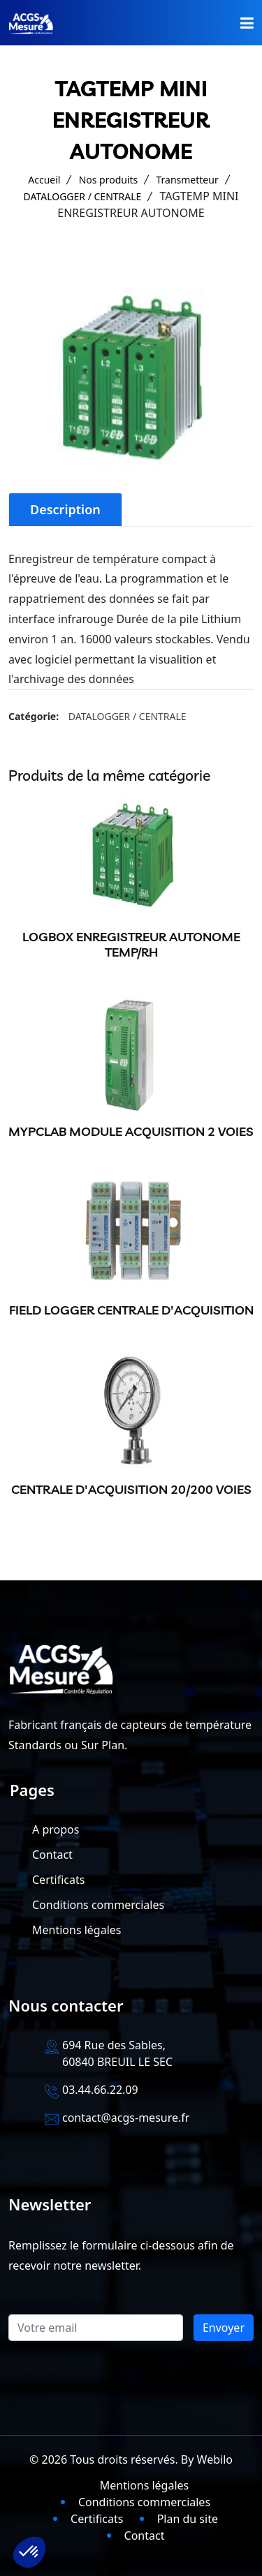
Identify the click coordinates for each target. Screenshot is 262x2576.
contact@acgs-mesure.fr (125, 2117)
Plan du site (187, 2518)
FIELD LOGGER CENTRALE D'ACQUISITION (131, 1310)
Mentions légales (77, 1930)
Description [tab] (65, 509)
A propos (55, 1829)
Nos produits (108, 179)
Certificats (58, 1879)
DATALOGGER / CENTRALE (83, 196)
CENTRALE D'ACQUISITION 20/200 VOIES (131, 1489)
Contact (52, 1854)
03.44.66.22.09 (100, 2089)
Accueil (44, 179)
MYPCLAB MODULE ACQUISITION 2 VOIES (131, 1131)
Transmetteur (187, 179)
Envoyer (224, 2327)
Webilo (215, 2459)
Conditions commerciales (98, 1904)
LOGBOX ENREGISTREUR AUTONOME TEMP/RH (131, 944)
